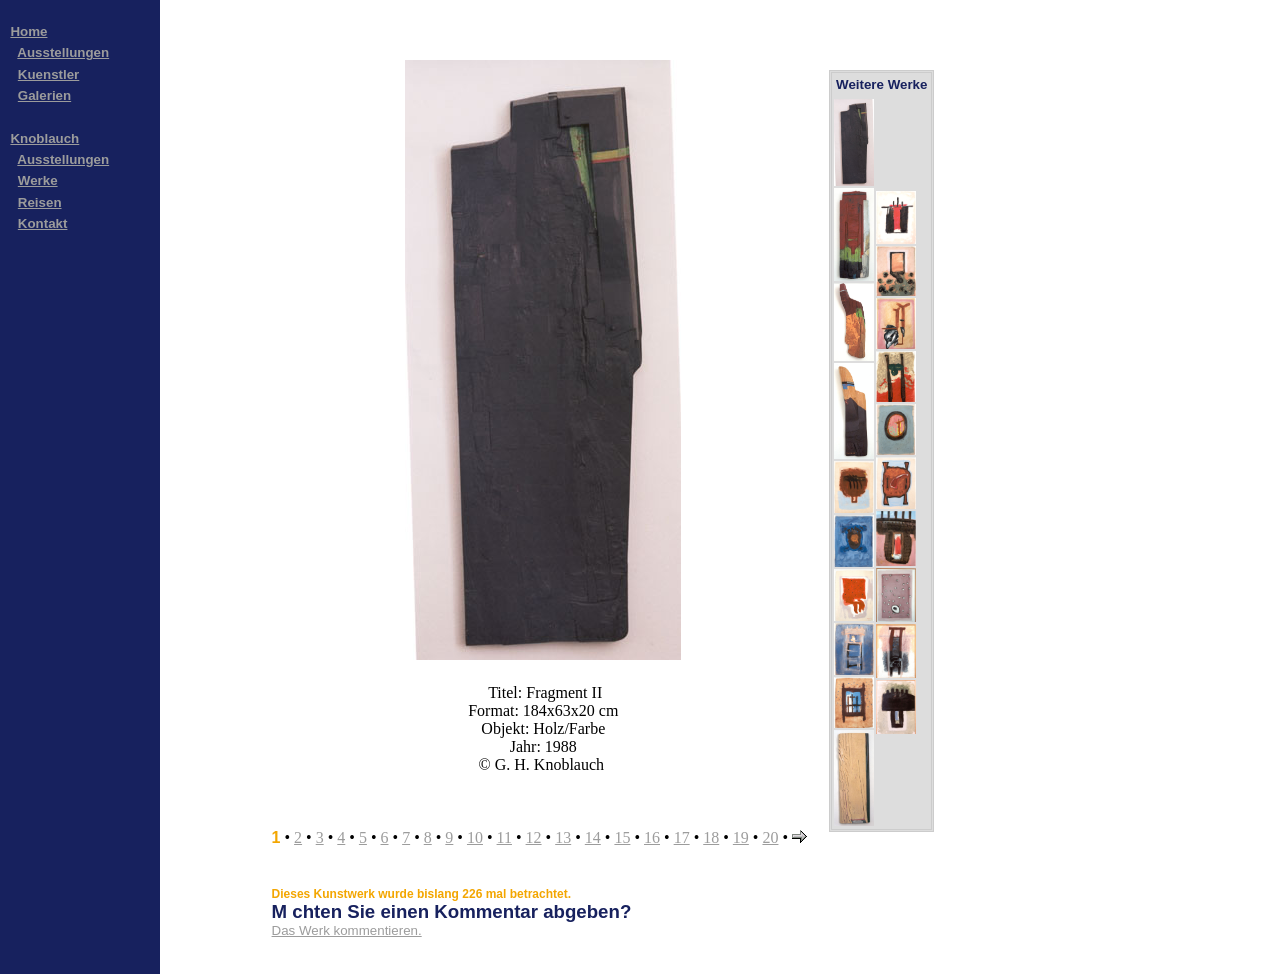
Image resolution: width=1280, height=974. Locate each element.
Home (28, 31)
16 (652, 837)
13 (563, 837)
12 (534, 837)
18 (711, 837)
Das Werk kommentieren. (347, 930)
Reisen (40, 202)
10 (475, 837)
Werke (38, 180)
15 (622, 837)
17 (682, 837)
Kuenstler (48, 74)
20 (770, 837)
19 (741, 837)
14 (593, 837)
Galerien (44, 95)
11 (504, 837)
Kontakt (43, 223)
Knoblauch (44, 138)
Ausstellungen (63, 52)
